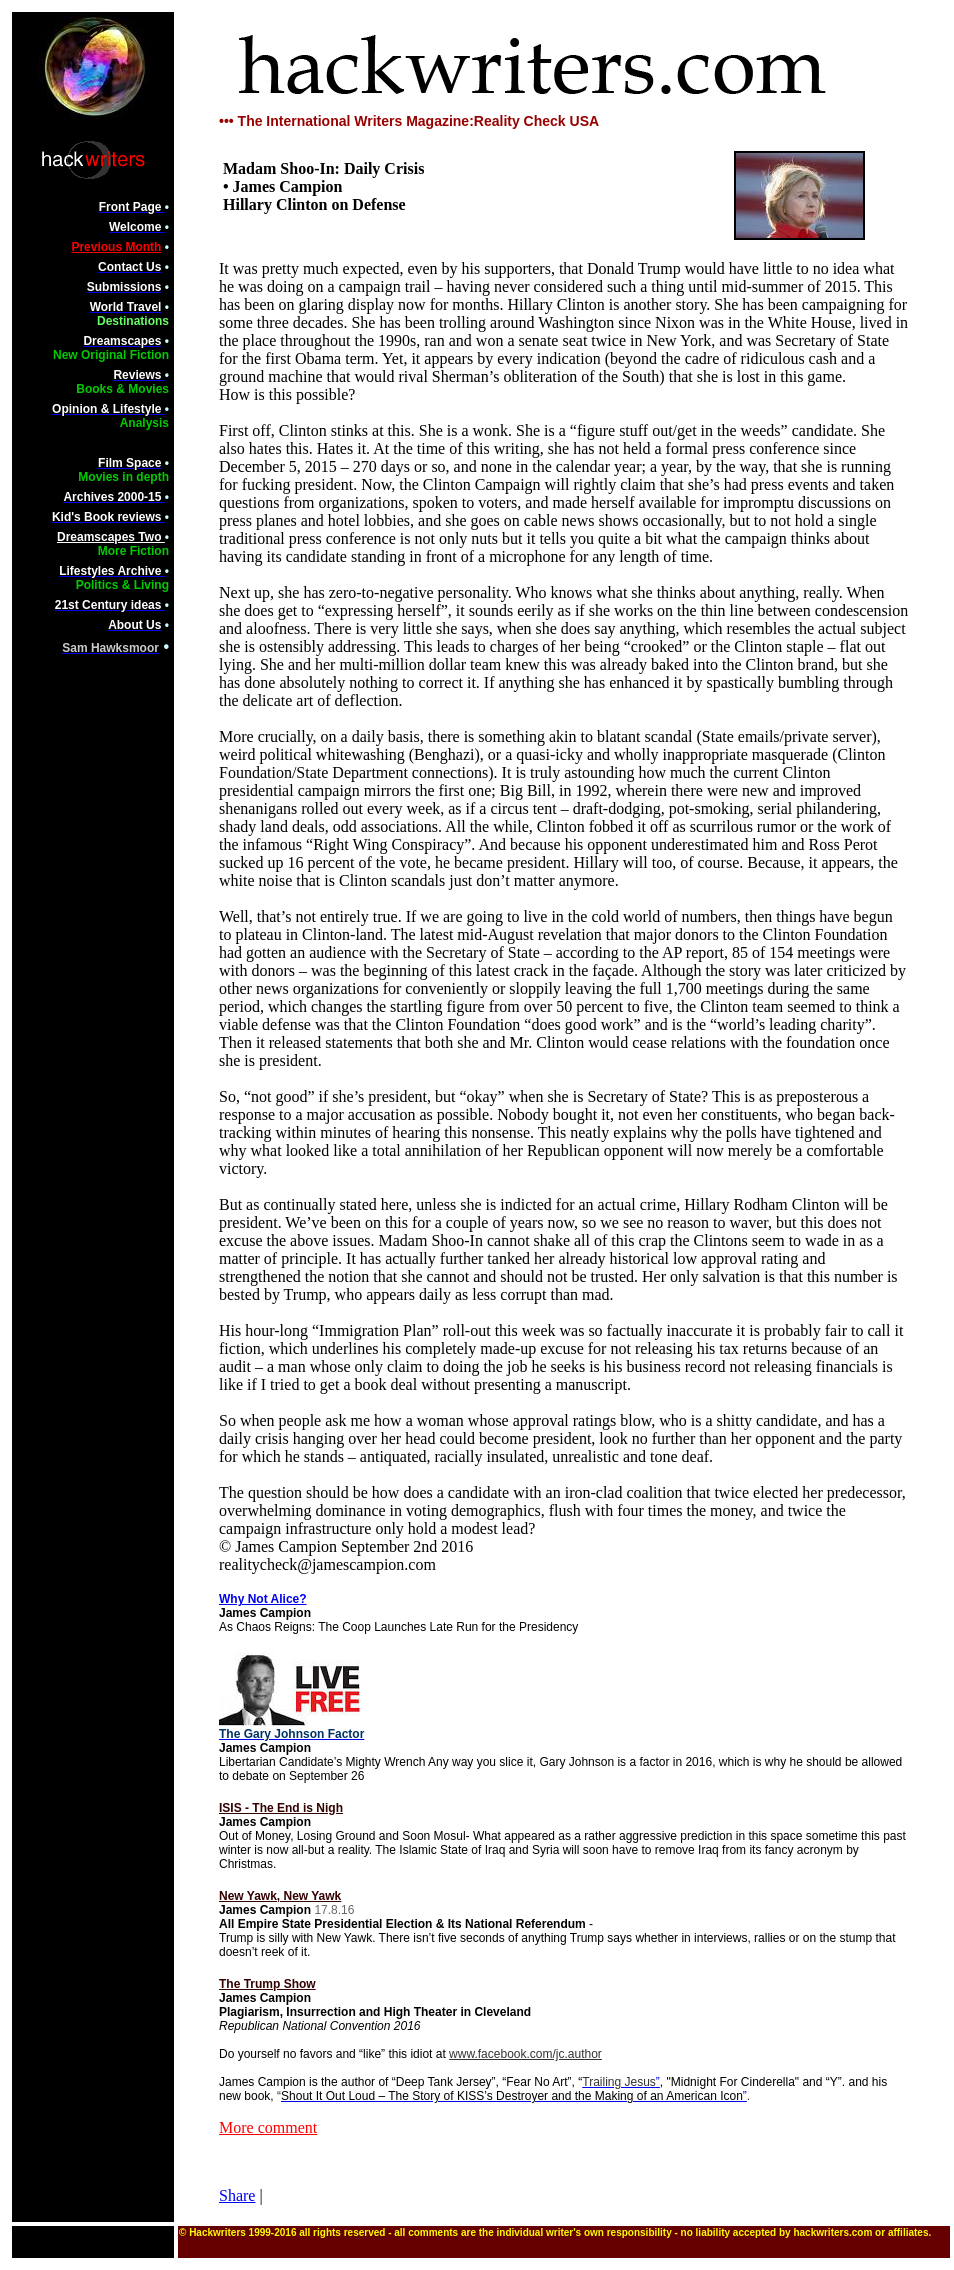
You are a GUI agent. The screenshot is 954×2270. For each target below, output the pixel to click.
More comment (268, 2127)
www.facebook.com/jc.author (525, 2054)
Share (237, 2195)
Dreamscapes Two (111, 537)
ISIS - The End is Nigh (281, 1808)
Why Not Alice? (263, 1599)
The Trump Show (267, 1984)
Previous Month (116, 247)
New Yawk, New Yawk (280, 1896)
